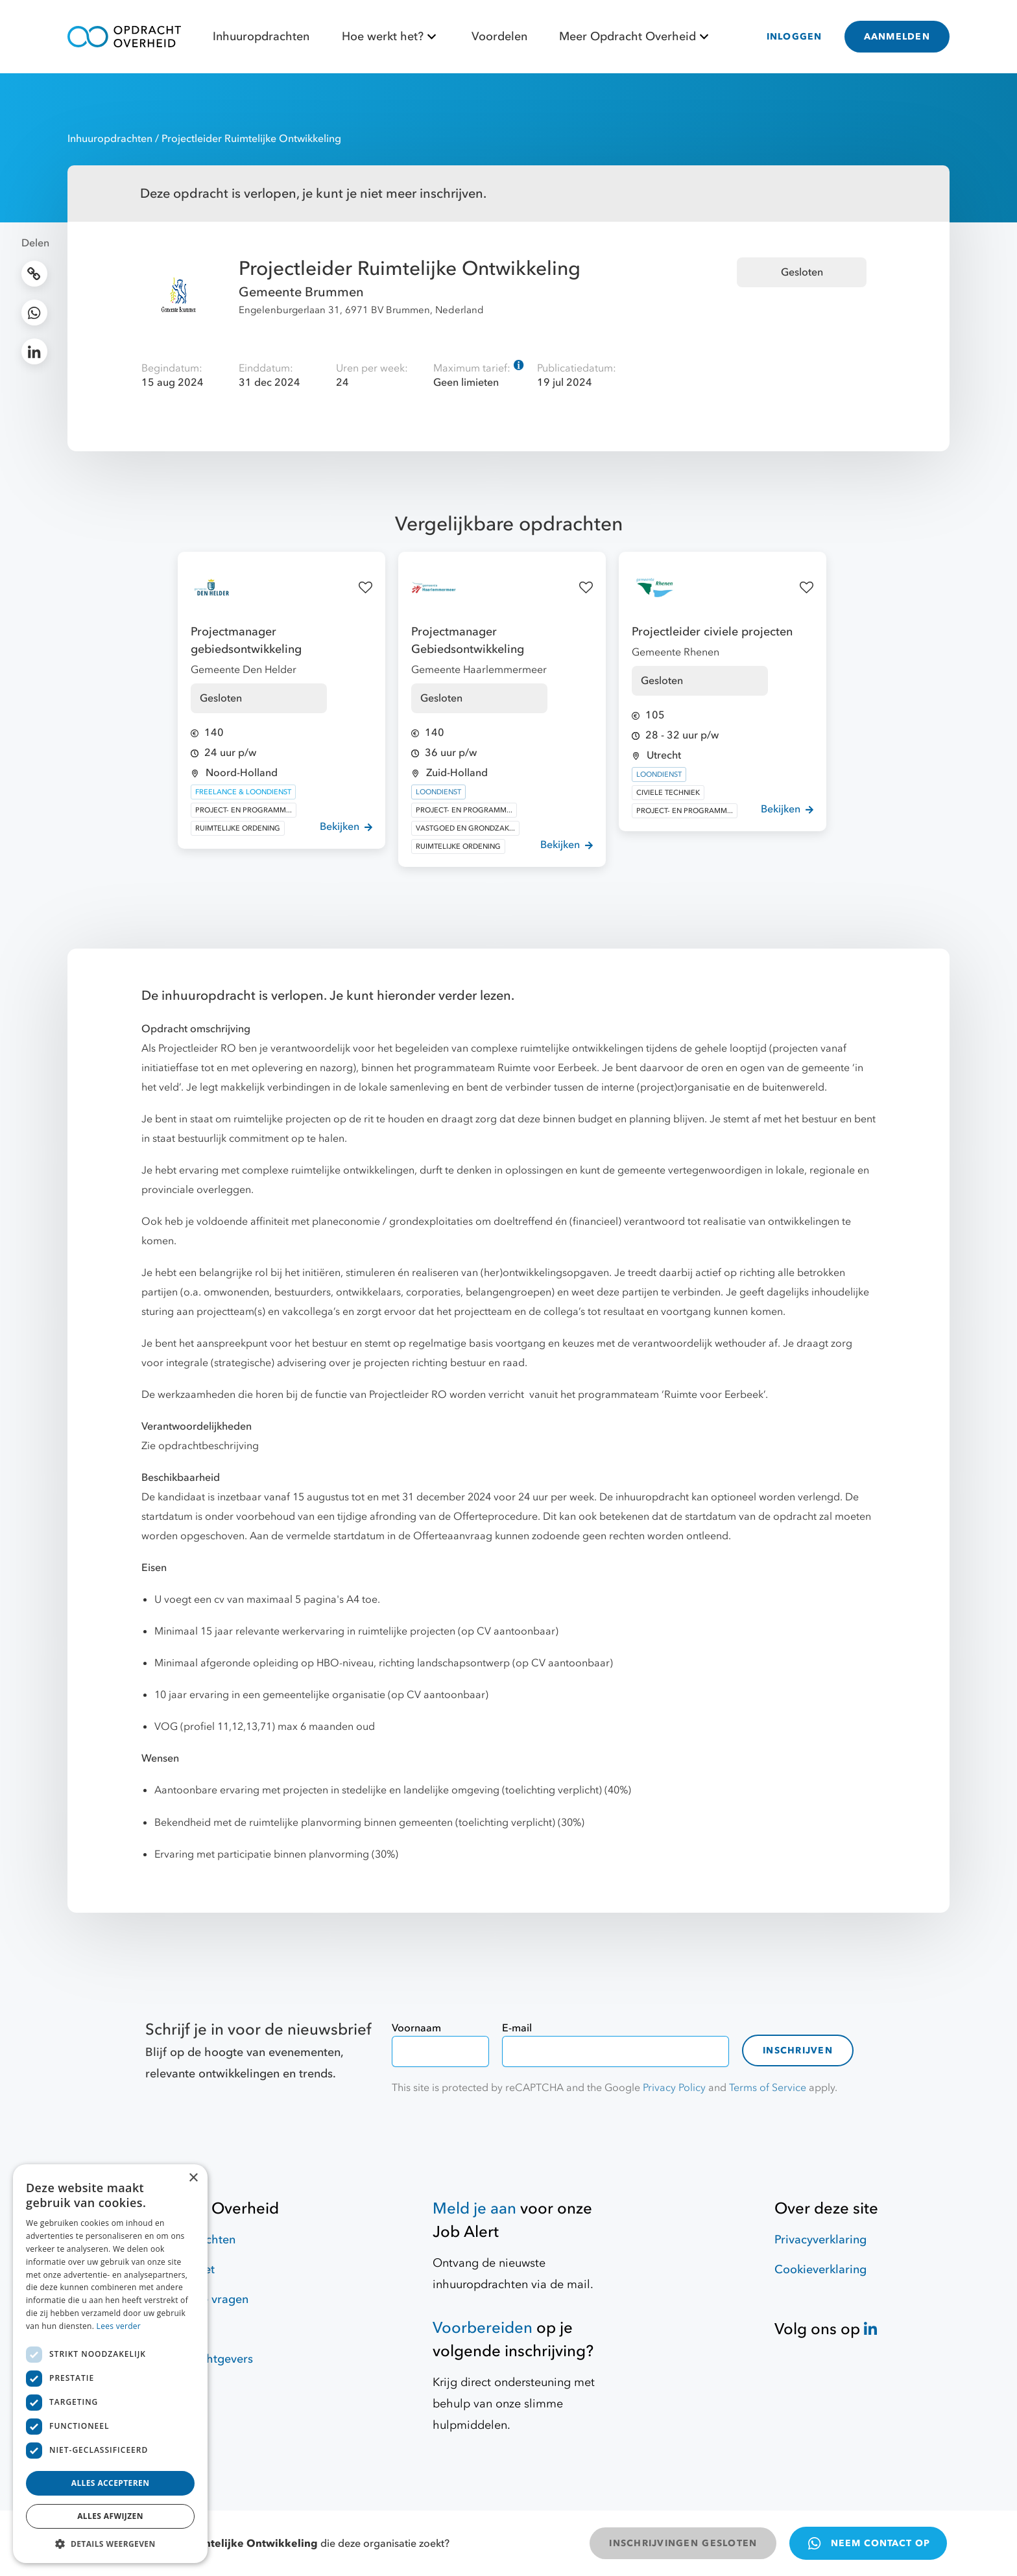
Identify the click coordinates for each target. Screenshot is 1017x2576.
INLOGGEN (794, 36)
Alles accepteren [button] (110, 2482)
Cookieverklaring (820, 2270)
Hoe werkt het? (391, 37)
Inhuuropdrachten (261, 37)
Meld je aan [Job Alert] (474, 2208)
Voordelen (499, 37)
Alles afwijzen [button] (110, 2516)
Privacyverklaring (820, 2240)
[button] (110, 2543)
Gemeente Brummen (301, 292)
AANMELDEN (897, 36)
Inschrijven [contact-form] (798, 2050)
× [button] (193, 2178)
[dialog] (110, 2363)
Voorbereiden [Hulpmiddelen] (482, 2328)
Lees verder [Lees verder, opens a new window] (119, 2326)
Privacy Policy (674, 2088)
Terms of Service (767, 2088)
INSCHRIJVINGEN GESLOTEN (683, 2543)
